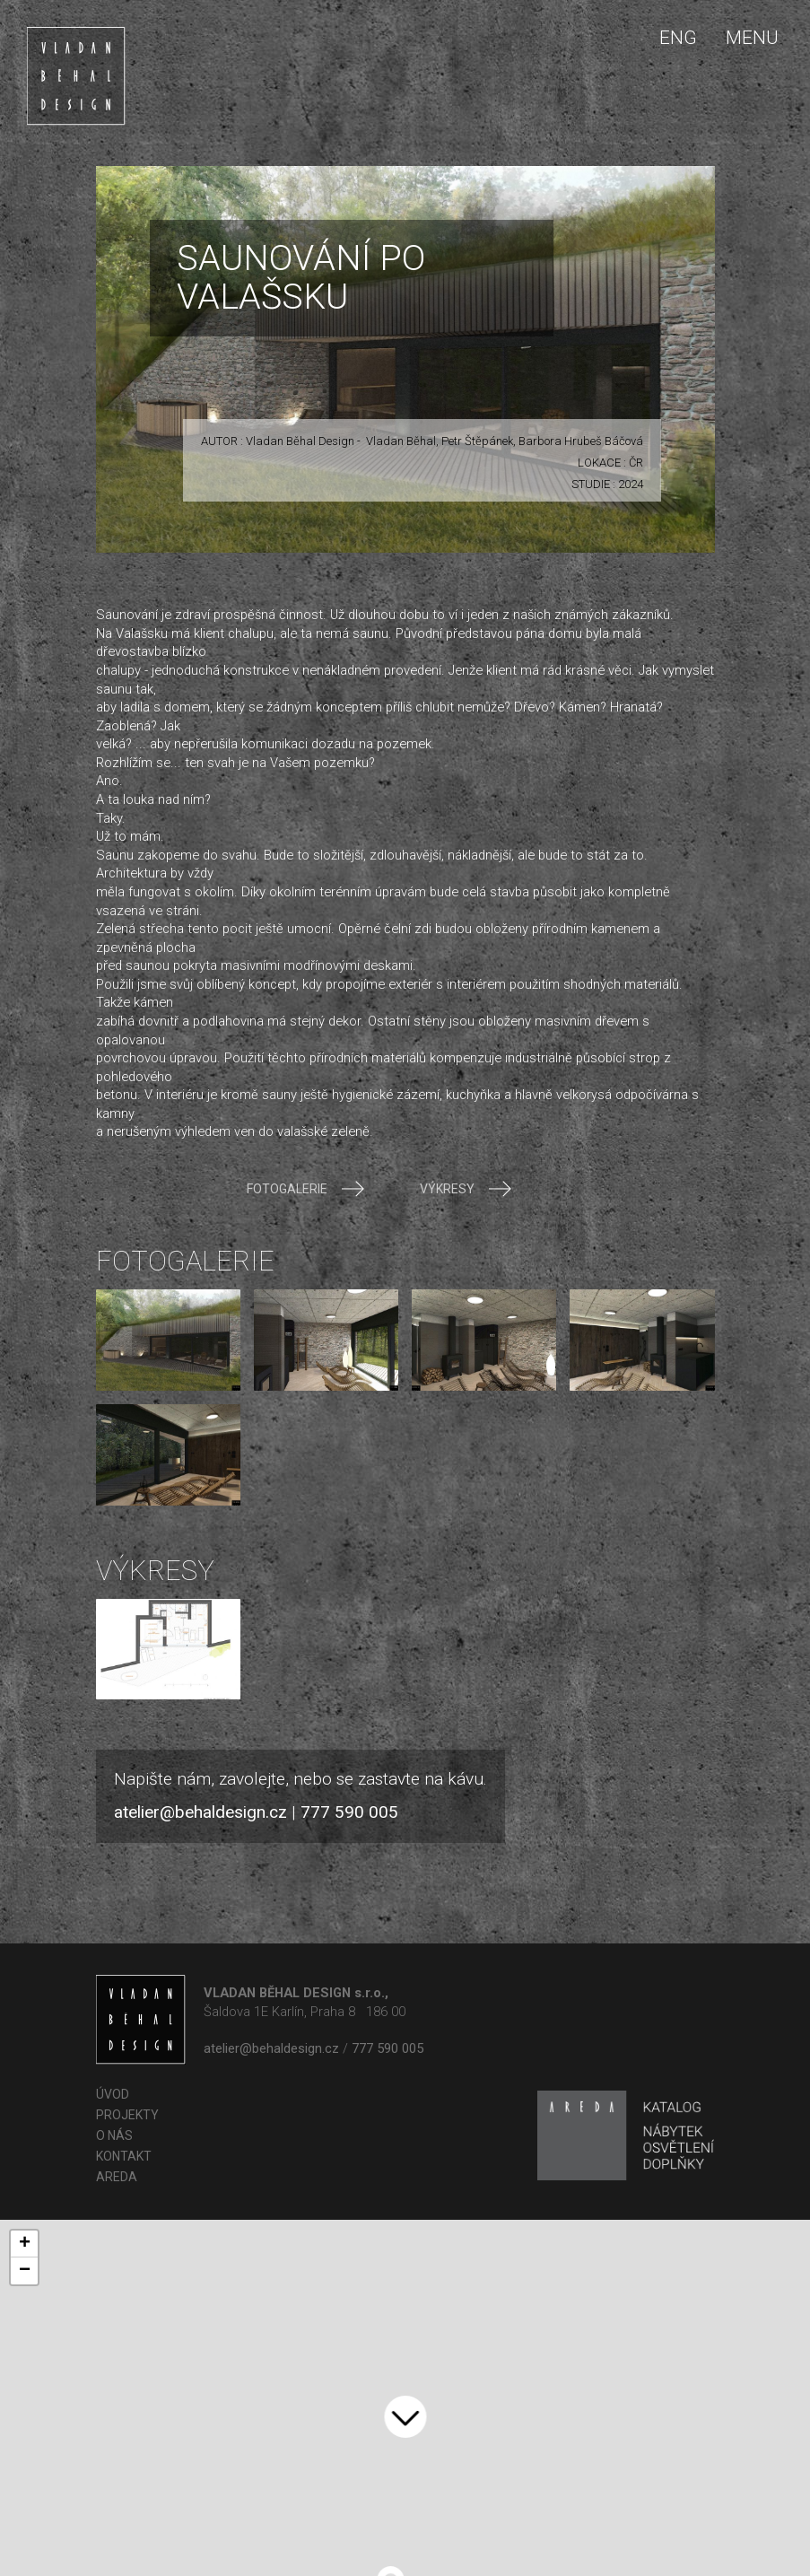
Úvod (112, 2094)
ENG (678, 37)
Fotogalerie (305, 1189)
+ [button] (24, 2244)
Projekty (127, 2115)
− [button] (24, 2270)
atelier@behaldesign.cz (200, 1812)
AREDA (116, 2177)
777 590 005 (349, 1812)
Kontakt (124, 2156)
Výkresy (465, 1189)
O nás (114, 2135)
